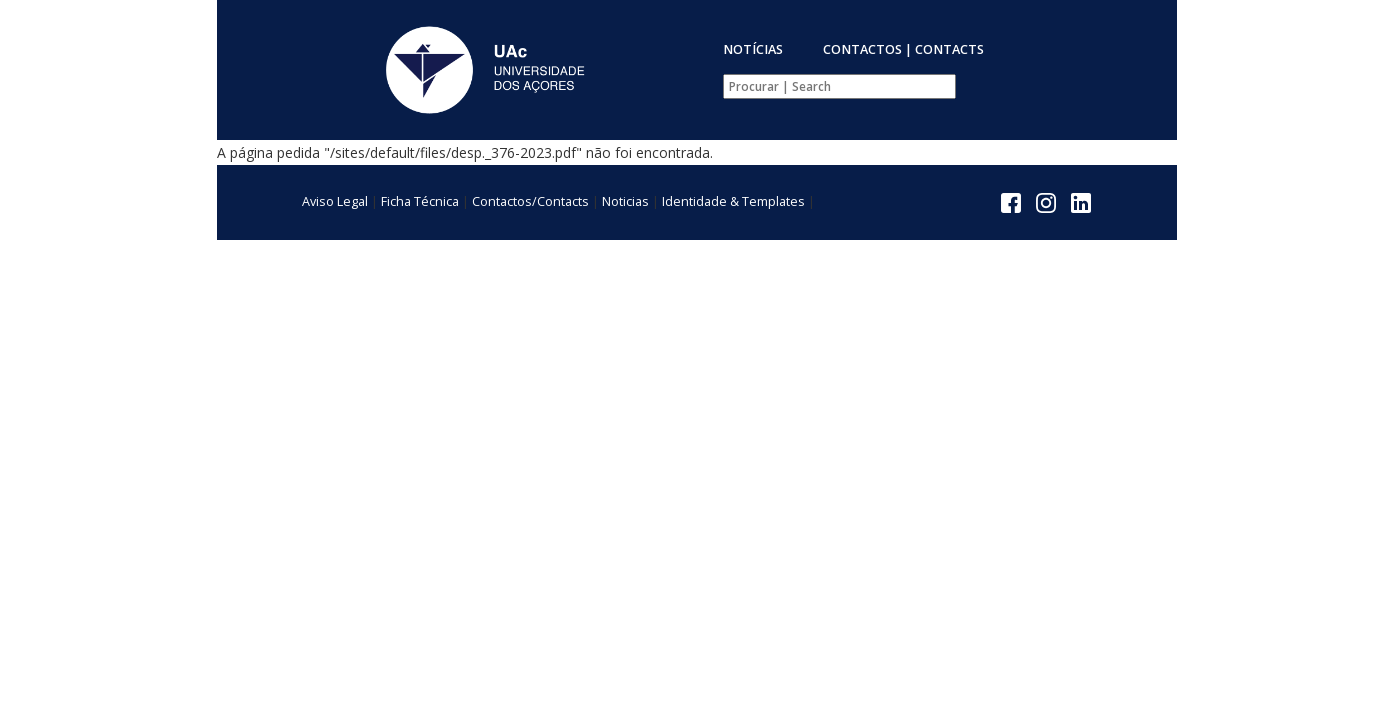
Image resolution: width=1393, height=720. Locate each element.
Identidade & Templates (733, 201)
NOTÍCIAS (753, 49)
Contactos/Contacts (530, 201)
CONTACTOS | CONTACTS (903, 49)
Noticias (625, 201)
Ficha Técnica (420, 201)
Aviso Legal (335, 201)
